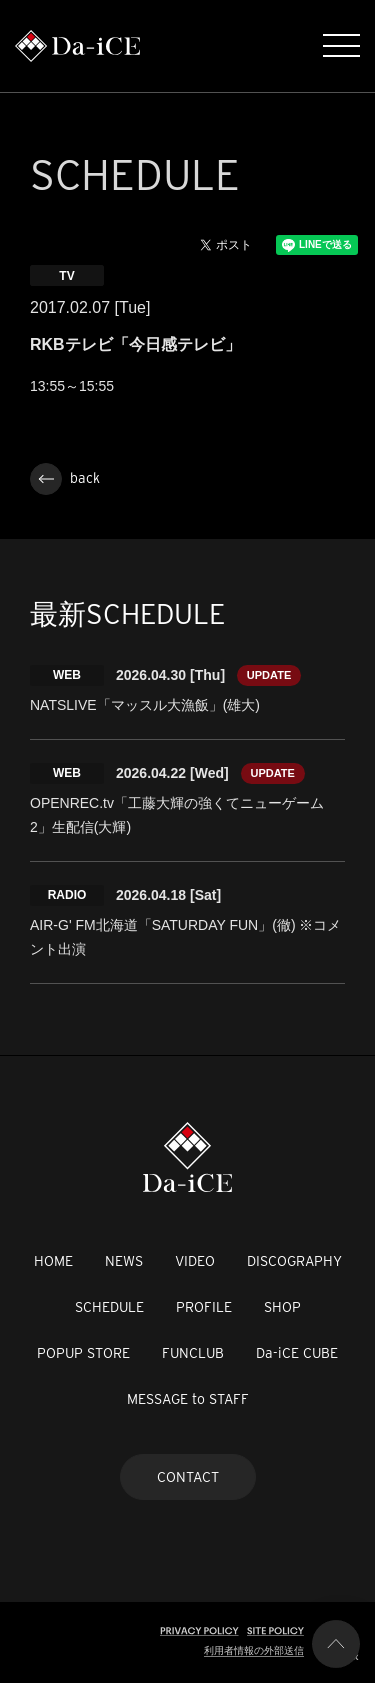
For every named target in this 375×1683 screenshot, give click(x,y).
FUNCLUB (193, 1353)
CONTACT (188, 1477)
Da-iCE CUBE (297, 1353)
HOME (53, 1261)
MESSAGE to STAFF (188, 1399)
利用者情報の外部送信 (254, 1650)
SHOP (282, 1307)
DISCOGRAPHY (294, 1261)
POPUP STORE (83, 1353)
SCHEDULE (109, 1307)
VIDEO (195, 1261)
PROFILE (204, 1307)
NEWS (124, 1261)
